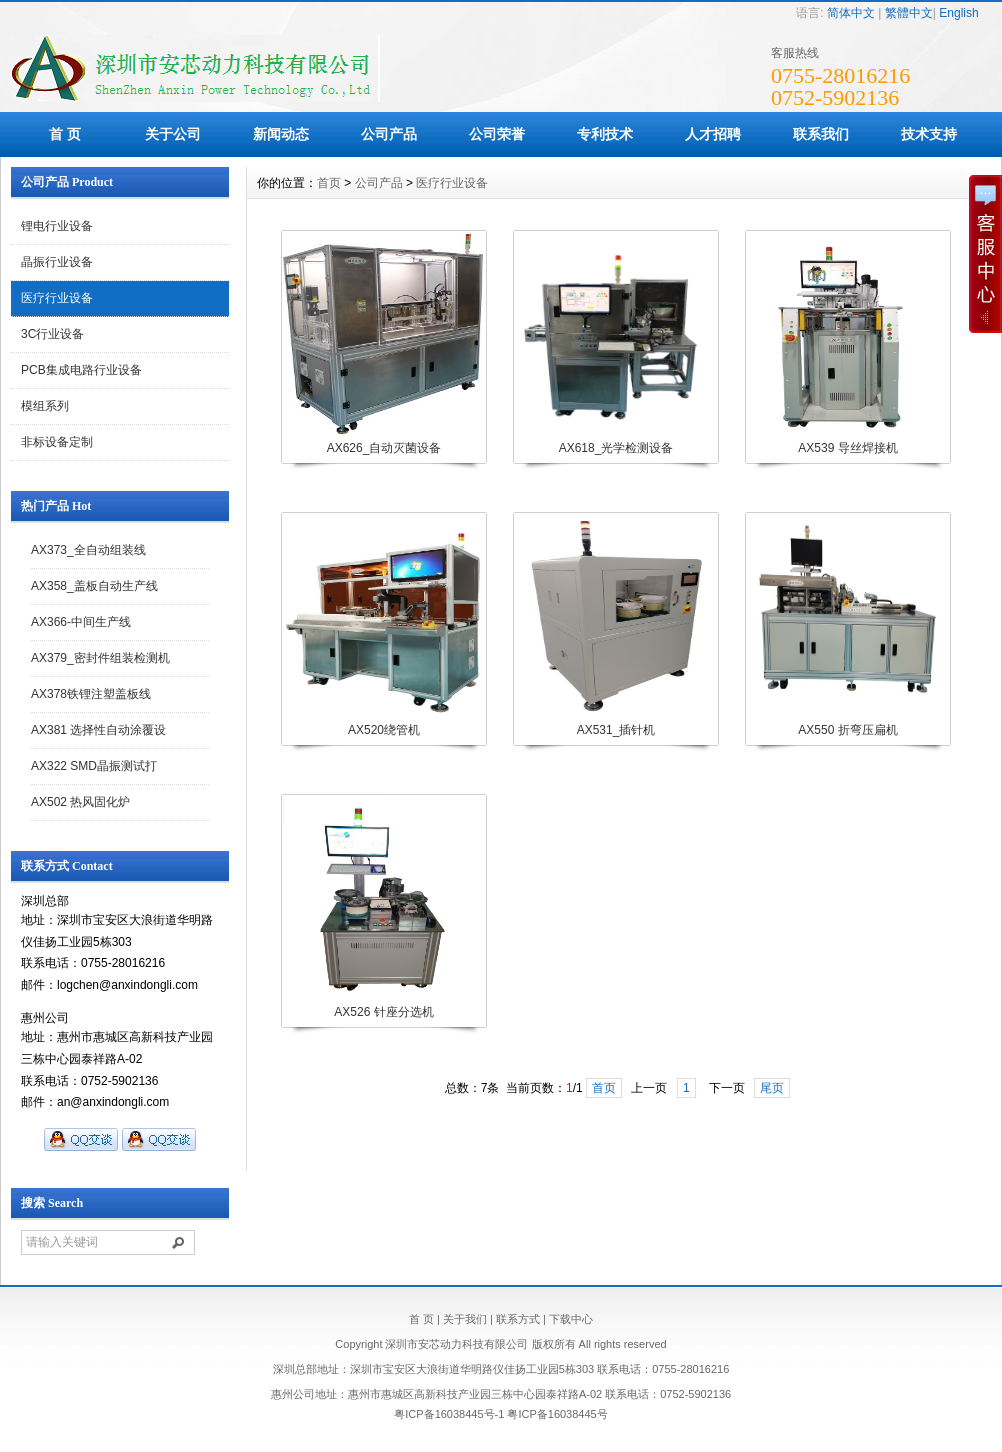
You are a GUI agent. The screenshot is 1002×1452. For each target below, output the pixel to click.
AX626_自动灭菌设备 (384, 448)
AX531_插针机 (616, 730)
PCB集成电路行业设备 (81, 370)
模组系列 (45, 406)
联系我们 (821, 134)
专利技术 (605, 134)
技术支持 (929, 134)
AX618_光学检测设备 (616, 448)
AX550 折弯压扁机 (847, 730)
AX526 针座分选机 (383, 1012)
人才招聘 (713, 134)
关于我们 (465, 1319)
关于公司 (173, 134)
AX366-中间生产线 (81, 622)
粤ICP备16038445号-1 (449, 1414)
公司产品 (389, 134)
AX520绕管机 (384, 730)
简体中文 (851, 13)
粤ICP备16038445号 (557, 1414)
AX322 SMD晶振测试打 (94, 766)
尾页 (772, 1088)
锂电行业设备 (57, 226)
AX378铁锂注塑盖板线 (91, 694)
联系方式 (518, 1319)
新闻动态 (281, 134)
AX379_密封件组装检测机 (100, 658)
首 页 (65, 134)
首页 (329, 183)
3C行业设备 (52, 334)
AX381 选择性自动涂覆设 (98, 730)
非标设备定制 (57, 442)
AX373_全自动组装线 (88, 550)
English (958, 13)
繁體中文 (909, 13)
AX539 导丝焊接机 (847, 448)
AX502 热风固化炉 (80, 802)
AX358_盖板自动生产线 (94, 586)
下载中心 (571, 1319)
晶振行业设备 (57, 262)
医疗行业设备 (57, 298)
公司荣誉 (497, 134)
